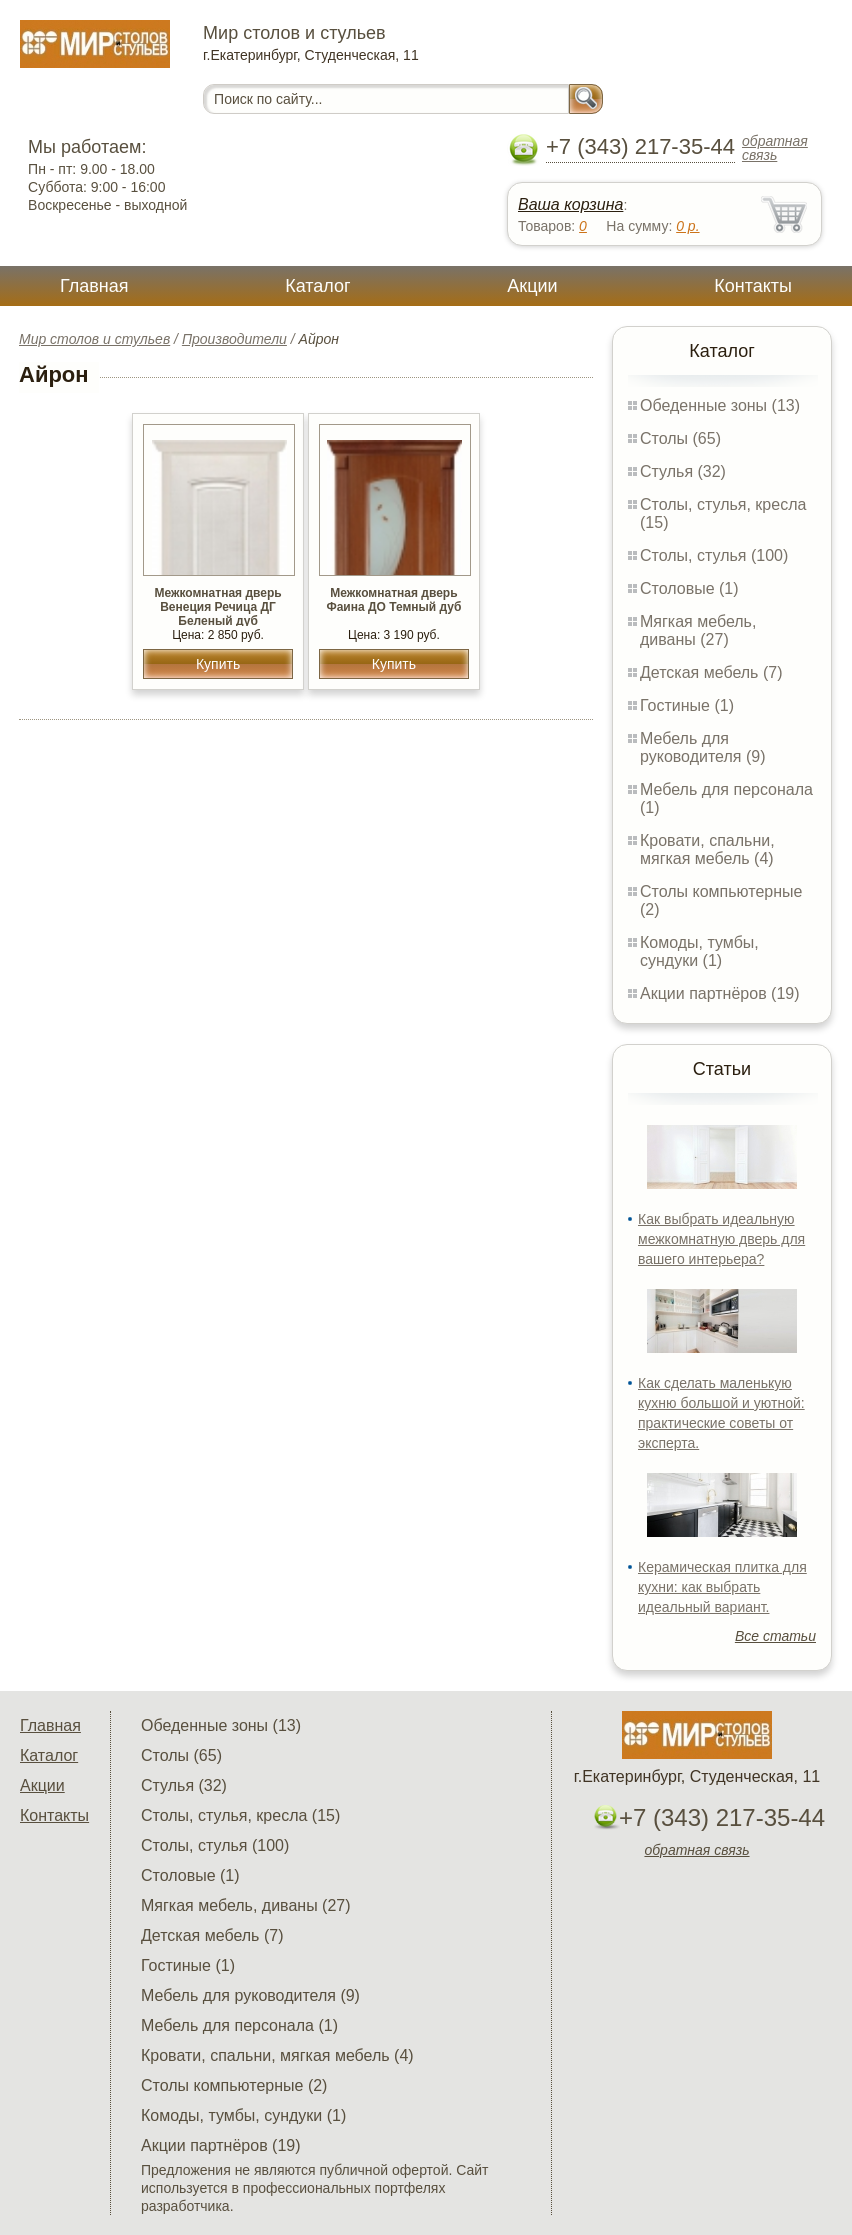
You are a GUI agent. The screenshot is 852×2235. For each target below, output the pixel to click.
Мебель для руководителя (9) (702, 747)
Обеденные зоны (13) (720, 405)
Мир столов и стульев (94, 339)
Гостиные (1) (687, 705)
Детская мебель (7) (711, 672)
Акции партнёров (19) (720, 993)
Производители (234, 339)
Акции (532, 286)
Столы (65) (680, 438)
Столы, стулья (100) (714, 555)
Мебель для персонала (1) (239, 2025)
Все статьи (775, 1636)
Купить (218, 664)
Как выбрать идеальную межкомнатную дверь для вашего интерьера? (721, 1239)
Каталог (317, 286)
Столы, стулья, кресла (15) (240, 1815)
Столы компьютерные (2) (234, 2085)
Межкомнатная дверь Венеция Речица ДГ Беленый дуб (217, 607)
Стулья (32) (683, 471)
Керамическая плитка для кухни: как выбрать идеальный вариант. (722, 1587)
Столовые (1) (689, 588)
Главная (94, 286)
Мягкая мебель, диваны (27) (698, 630)
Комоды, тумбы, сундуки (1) (699, 951)
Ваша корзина (570, 204)
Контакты (753, 286)
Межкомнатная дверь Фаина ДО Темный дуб (393, 600)
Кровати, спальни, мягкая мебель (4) (707, 849)
